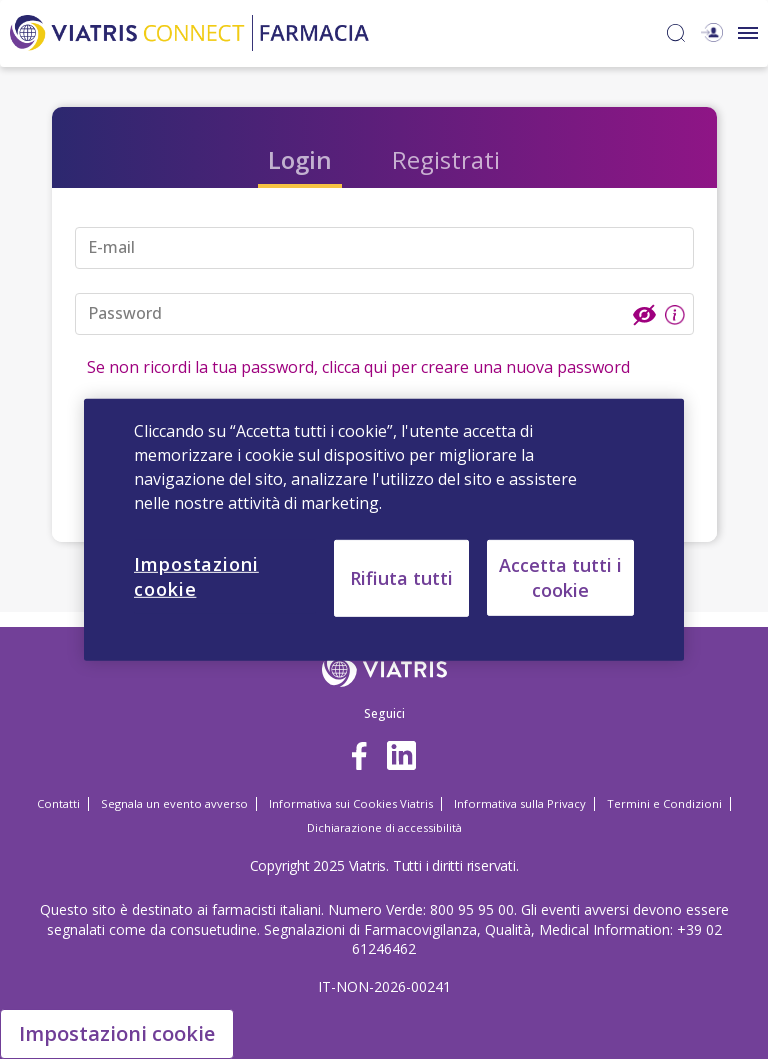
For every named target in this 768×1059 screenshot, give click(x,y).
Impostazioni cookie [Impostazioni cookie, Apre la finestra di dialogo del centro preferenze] (196, 575)
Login (300, 159)
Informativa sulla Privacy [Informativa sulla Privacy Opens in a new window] (520, 803)
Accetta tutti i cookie (560, 576)
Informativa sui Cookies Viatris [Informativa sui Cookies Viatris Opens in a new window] (351, 803)
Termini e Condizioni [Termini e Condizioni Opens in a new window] (664, 803)
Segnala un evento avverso (174, 803)
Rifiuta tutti (401, 577)
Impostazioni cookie (117, 1033)
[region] (384, 529)
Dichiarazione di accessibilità (384, 827)
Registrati (446, 159)
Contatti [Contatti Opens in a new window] (58, 803)
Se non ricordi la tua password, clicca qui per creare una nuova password (358, 367)
